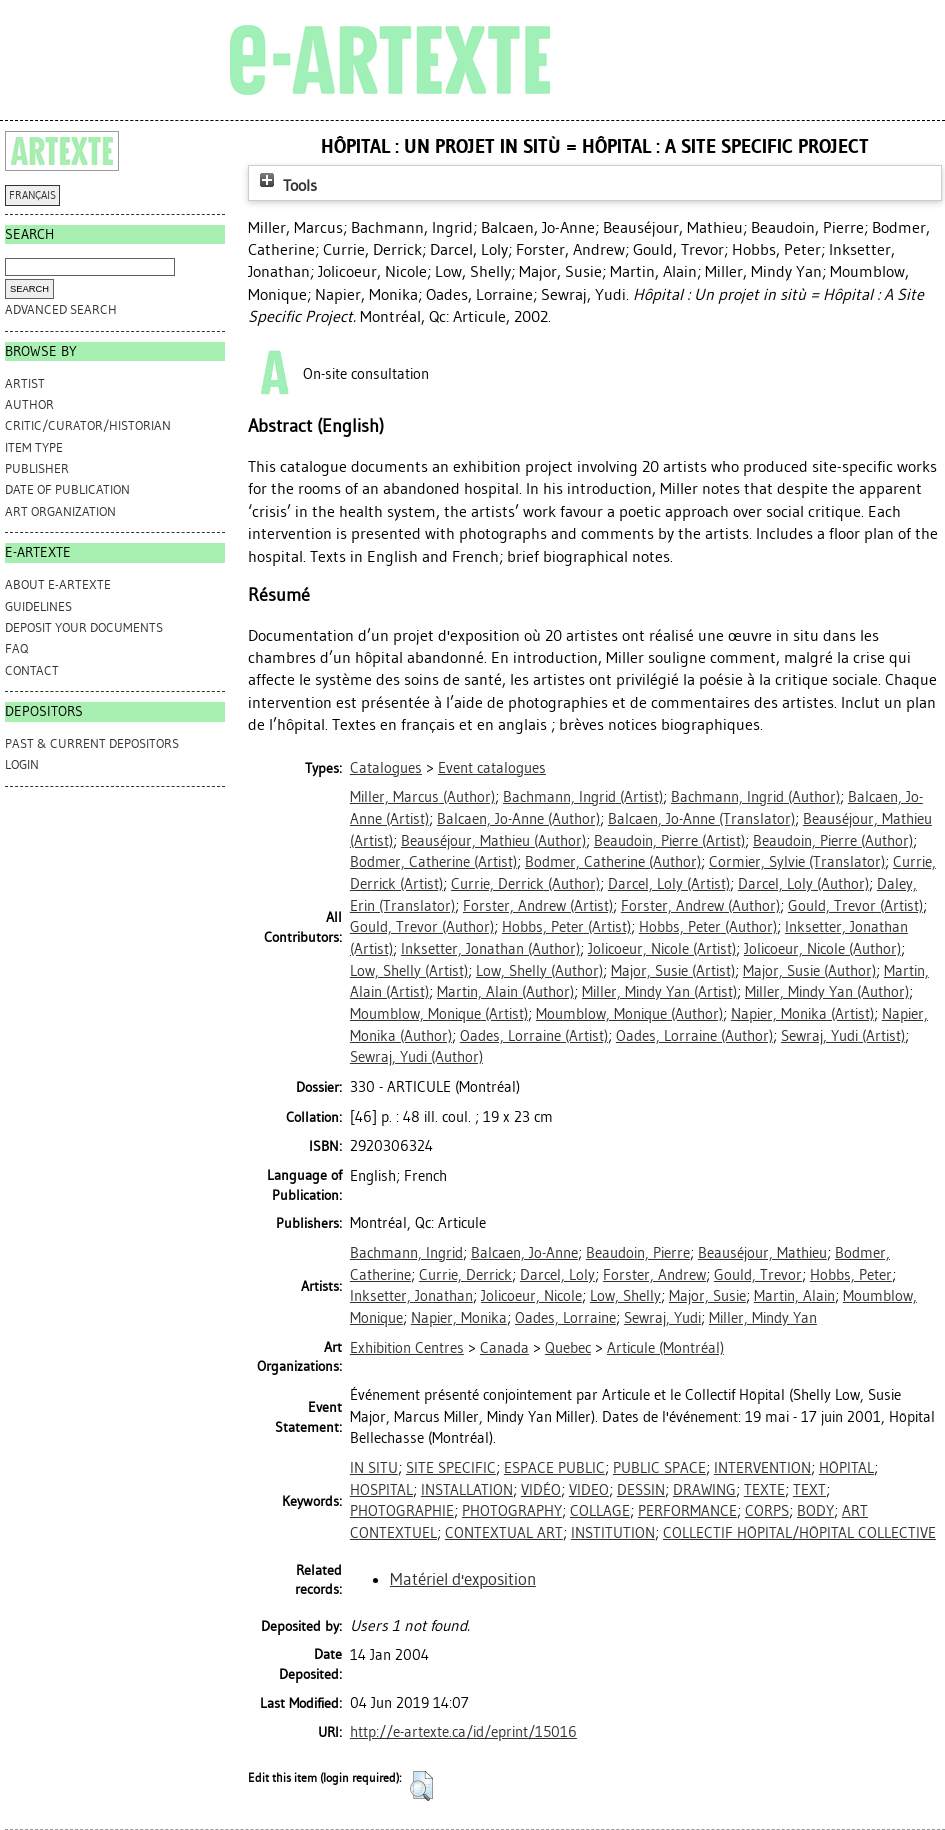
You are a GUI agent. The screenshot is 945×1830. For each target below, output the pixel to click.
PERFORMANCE (687, 1511)
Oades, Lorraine (565, 1318)
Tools (286, 185)
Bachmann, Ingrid (406, 1253)
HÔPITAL (846, 1468)
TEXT (809, 1490)
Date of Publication (67, 489)
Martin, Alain (794, 1296)
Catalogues (386, 768)
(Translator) (701, 819)
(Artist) (583, 797)
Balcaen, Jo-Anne (524, 1253)
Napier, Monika (459, 1318)
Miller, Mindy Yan (763, 1318)
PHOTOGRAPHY (512, 1511)
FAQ (16, 648)
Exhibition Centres (407, 1348)
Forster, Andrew (654, 1275)
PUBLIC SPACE (659, 1468)
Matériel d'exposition (463, 1579)
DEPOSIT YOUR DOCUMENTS (84, 627)
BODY (815, 1511)
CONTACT (32, 670)
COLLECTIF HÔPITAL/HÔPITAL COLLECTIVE (799, 1533)
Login (22, 764)
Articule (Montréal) (665, 1348)
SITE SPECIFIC (451, 1468)
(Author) (422, 797)
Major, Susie (707, 1296)
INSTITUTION (613, 1533)
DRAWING (704, 1490)
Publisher (37, 468)
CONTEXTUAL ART (504, 1533)
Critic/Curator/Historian (88, 425)
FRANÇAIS (32, 195)
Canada (504, 1348)
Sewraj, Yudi (662, 1318)
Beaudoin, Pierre (638, 1253)
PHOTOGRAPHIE (402, 1511)
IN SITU (374, 1468)
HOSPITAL (381, 1490)
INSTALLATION (467, 1490)
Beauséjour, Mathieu (762, 1253)
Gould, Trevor (758, 1275)
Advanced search (61, 309)
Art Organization (60, 511)
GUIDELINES (38, 606)
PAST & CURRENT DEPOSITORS (92, 743)
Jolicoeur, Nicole (531, 1296)
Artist (25, 383)
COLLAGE (600, 1511)
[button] (421, 1786)
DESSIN (641, 1490)
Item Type (34, 447)
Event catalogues (492, 768)
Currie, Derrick (465, 1275)
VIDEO (589, 1490)
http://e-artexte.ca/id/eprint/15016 (463, 1732)
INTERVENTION (762, 1468)
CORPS (767, 1511)
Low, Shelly (625, 1296)
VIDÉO (541, 1490)
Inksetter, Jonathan (411, 1296)
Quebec (568, 1348)
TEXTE (764, 1490)
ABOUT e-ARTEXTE (58, 584)
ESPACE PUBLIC (554, 1468)
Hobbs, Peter (851, 1275)
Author (29, 404)
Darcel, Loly (557, 1275)
